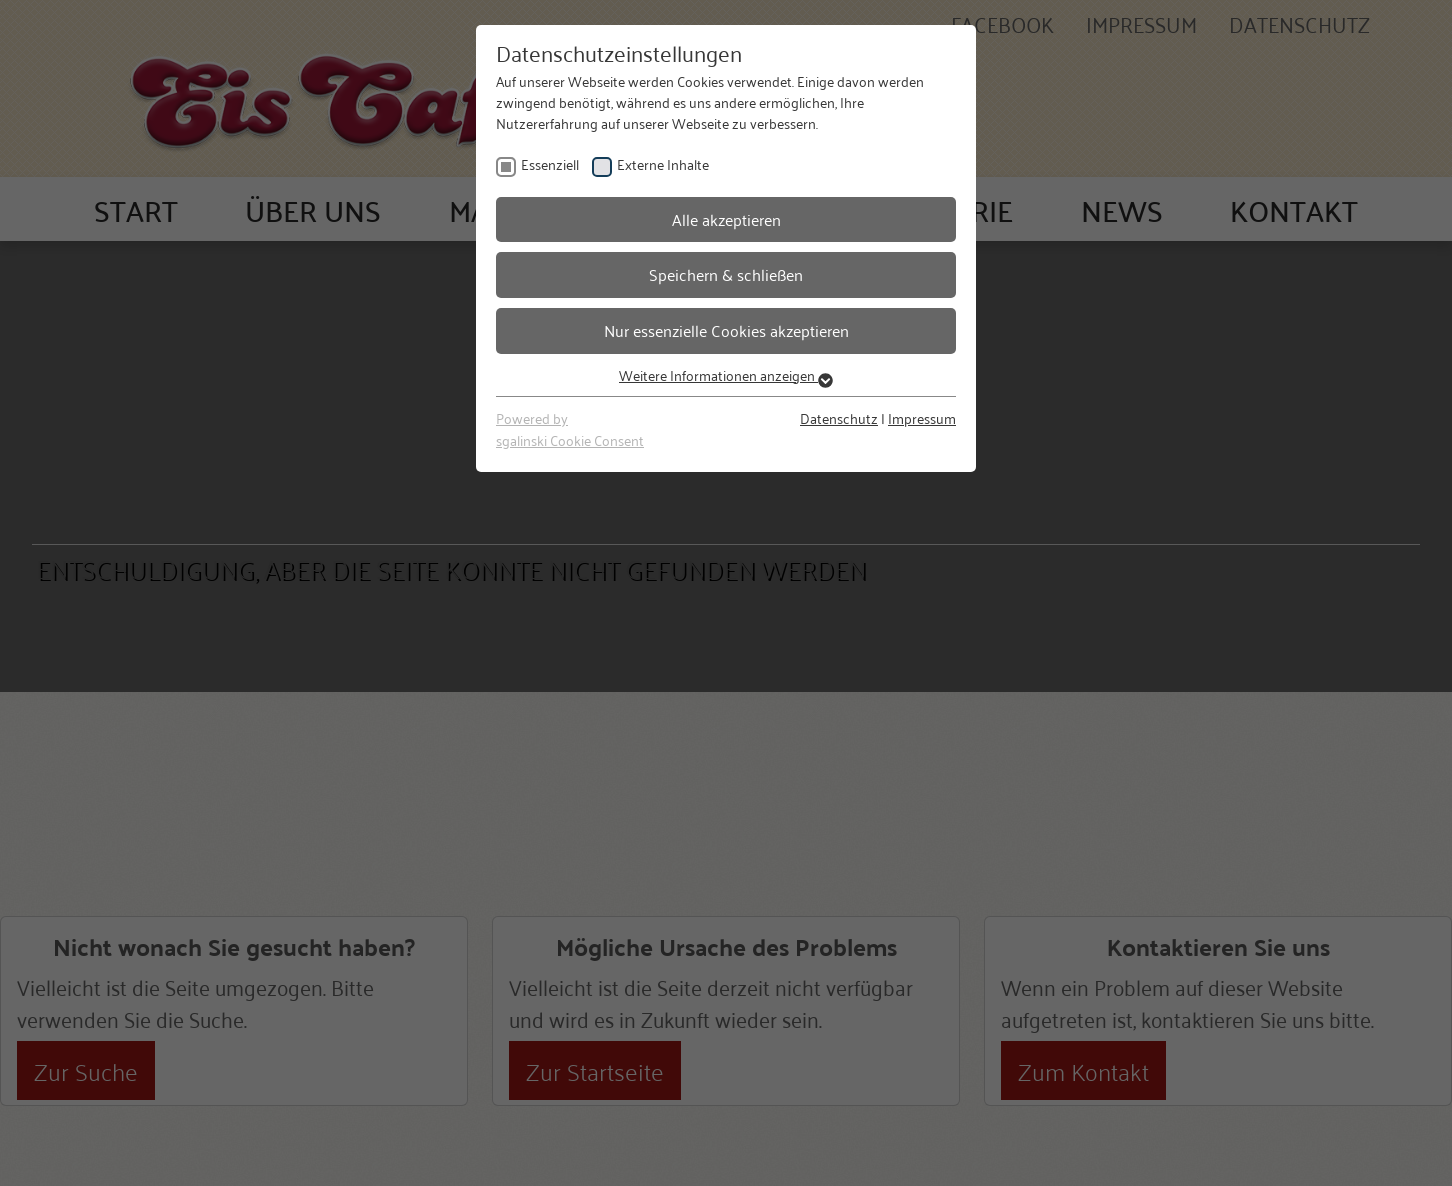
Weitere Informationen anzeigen (726, 374)
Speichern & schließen (726, 274)
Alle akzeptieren (726, 219)
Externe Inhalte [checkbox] (663, 163)
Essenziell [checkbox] (550, 163)
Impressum (922, 417)
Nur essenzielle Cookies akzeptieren (726, 330)
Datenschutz (839, 417)
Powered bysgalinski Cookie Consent (570, 428)
